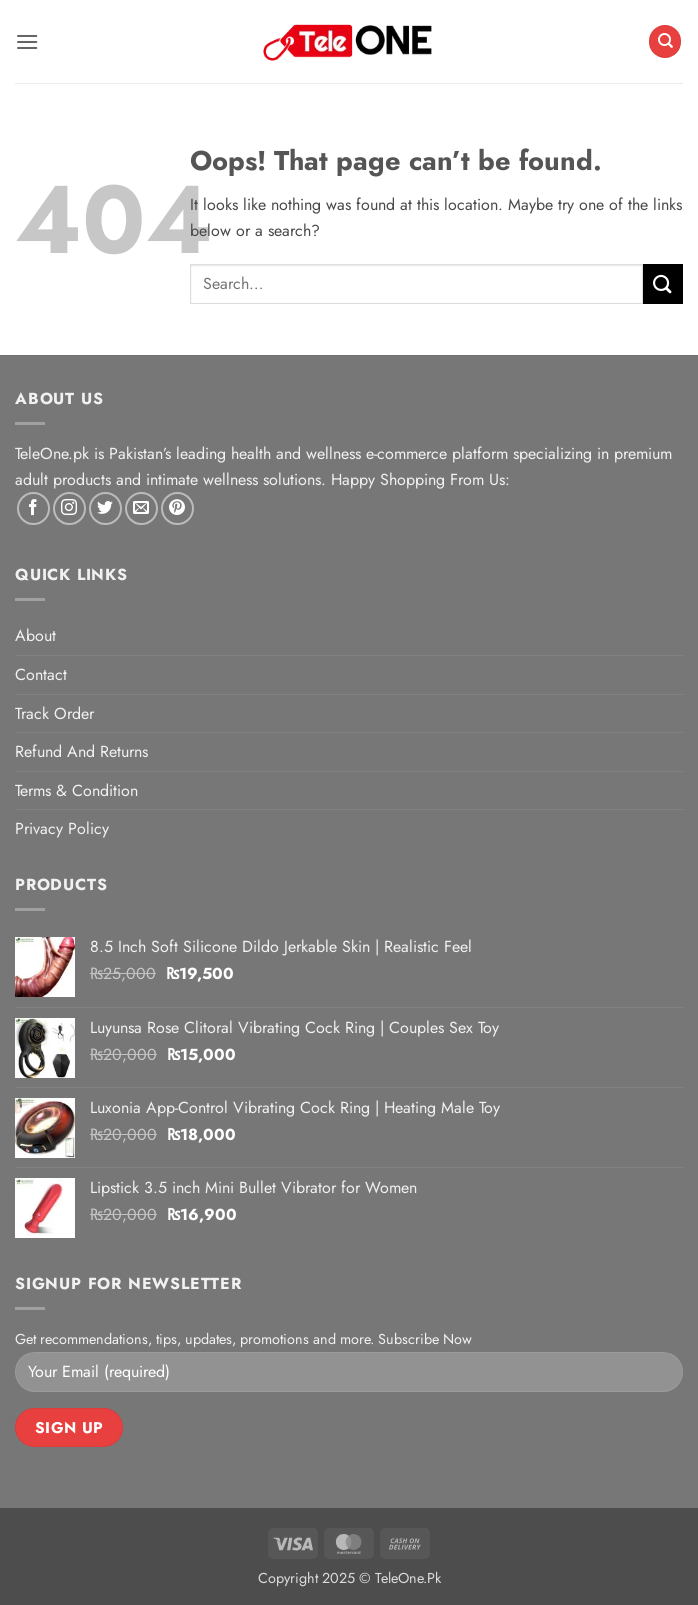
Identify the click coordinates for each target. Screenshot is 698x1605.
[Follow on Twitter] (105, 508)
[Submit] (663, 283)
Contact (41, 674)
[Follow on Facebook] (33, 508)
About (35, 635)
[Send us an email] (141, 508)
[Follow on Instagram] (69, 508)
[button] (27, 41)
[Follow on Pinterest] (177, 508)
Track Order (54, 713)
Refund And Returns (81, 751)
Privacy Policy (62, 828)
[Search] (665, 41)
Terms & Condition (76, 790)
